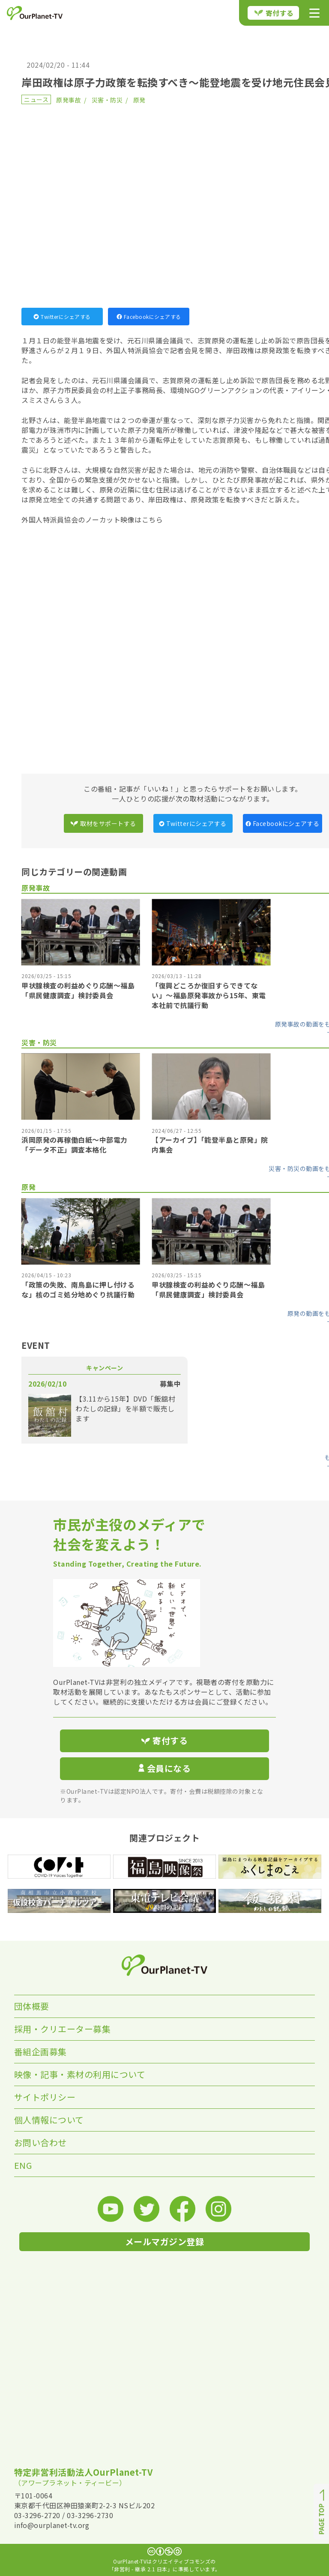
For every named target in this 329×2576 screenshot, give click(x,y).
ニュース (36, 99)
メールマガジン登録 (164, 2241)
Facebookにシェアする (149, 316)
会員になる (164, 1768)
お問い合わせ (40, 2142)
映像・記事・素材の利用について (80, 2074)
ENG (23, 2165)
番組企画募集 (40, 2051)
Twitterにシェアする (62, 316)
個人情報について (49, 2120)
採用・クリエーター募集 (62, 2029)
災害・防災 (107, 100)
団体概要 (31, 2006)
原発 (139, 100)
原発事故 (68, 100)
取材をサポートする (103, 823)
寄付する (274, 13)
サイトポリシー (45, 2097)
